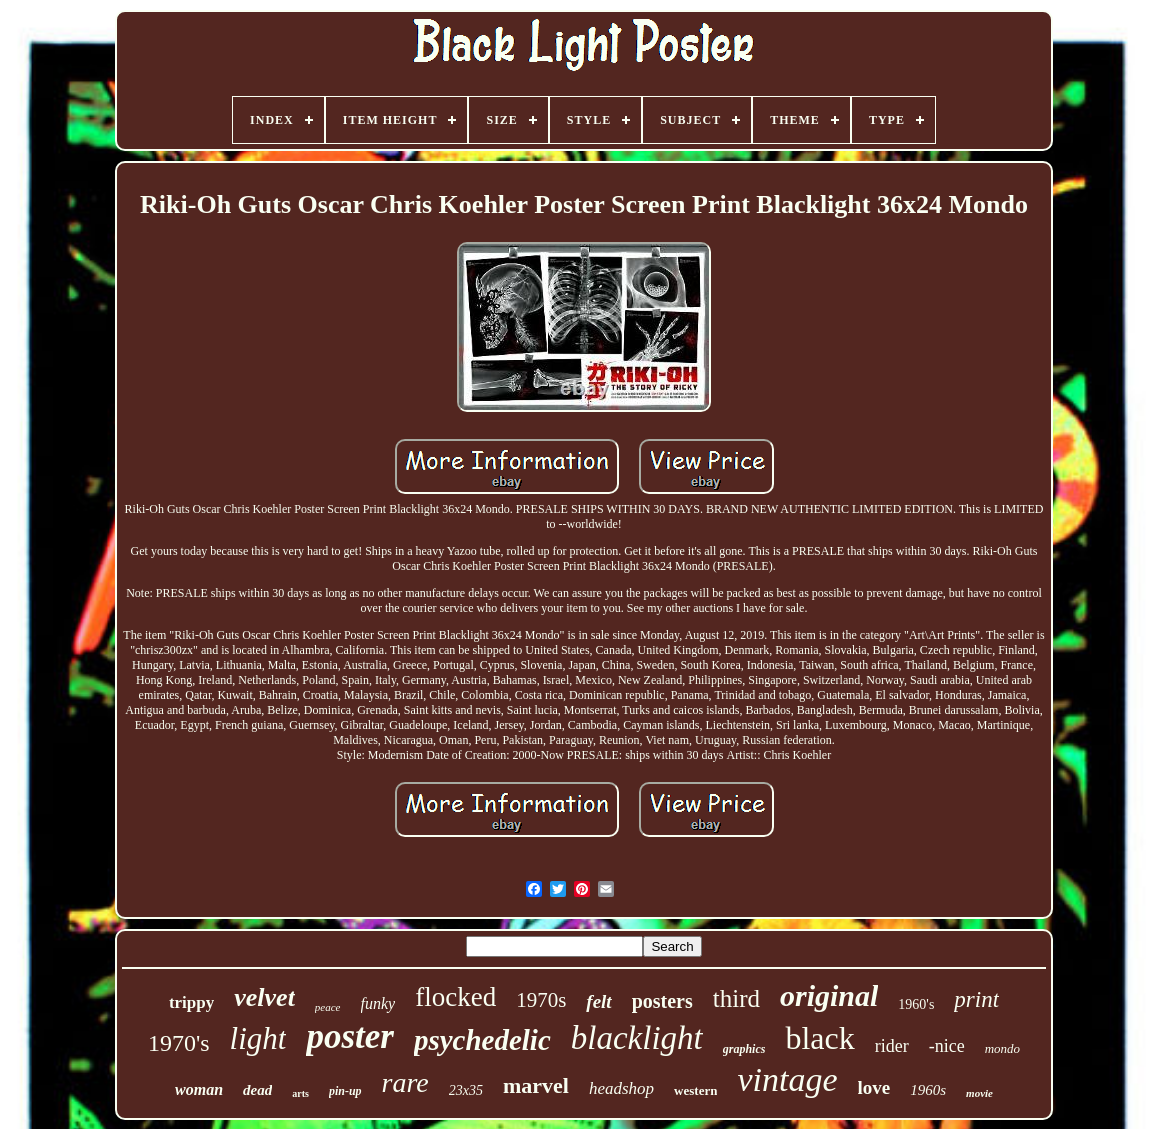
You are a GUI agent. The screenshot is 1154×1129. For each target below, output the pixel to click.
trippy (191, 1002)
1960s (928, 1090)
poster (350, 1036)
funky (378, 1003)
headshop (621, 1088)
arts (300, 1093)
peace (328, 1007)
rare (405, 1082)
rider (892, 1046)
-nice (947, 1046)
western (695, 1090)
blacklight (637, 1038)
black (819, 1038)
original (829, 995)
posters (662, 1001)
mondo (1002, 1048)
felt (598, 1001)
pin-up (345, 1091)
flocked (455, 997)
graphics (744, 1049)
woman (199, 1089)
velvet (264, 997)
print (976, 999)
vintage (787, 1079)
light (258, 1038)
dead (257, 1090)
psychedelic (482, 1040)
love (874, 1087)
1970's (179, 1043)
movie (979, 1093)
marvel (536, 1085)
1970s (541, 1000)
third (736, 998)
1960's (916, 1004)
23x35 (466, 1090)
